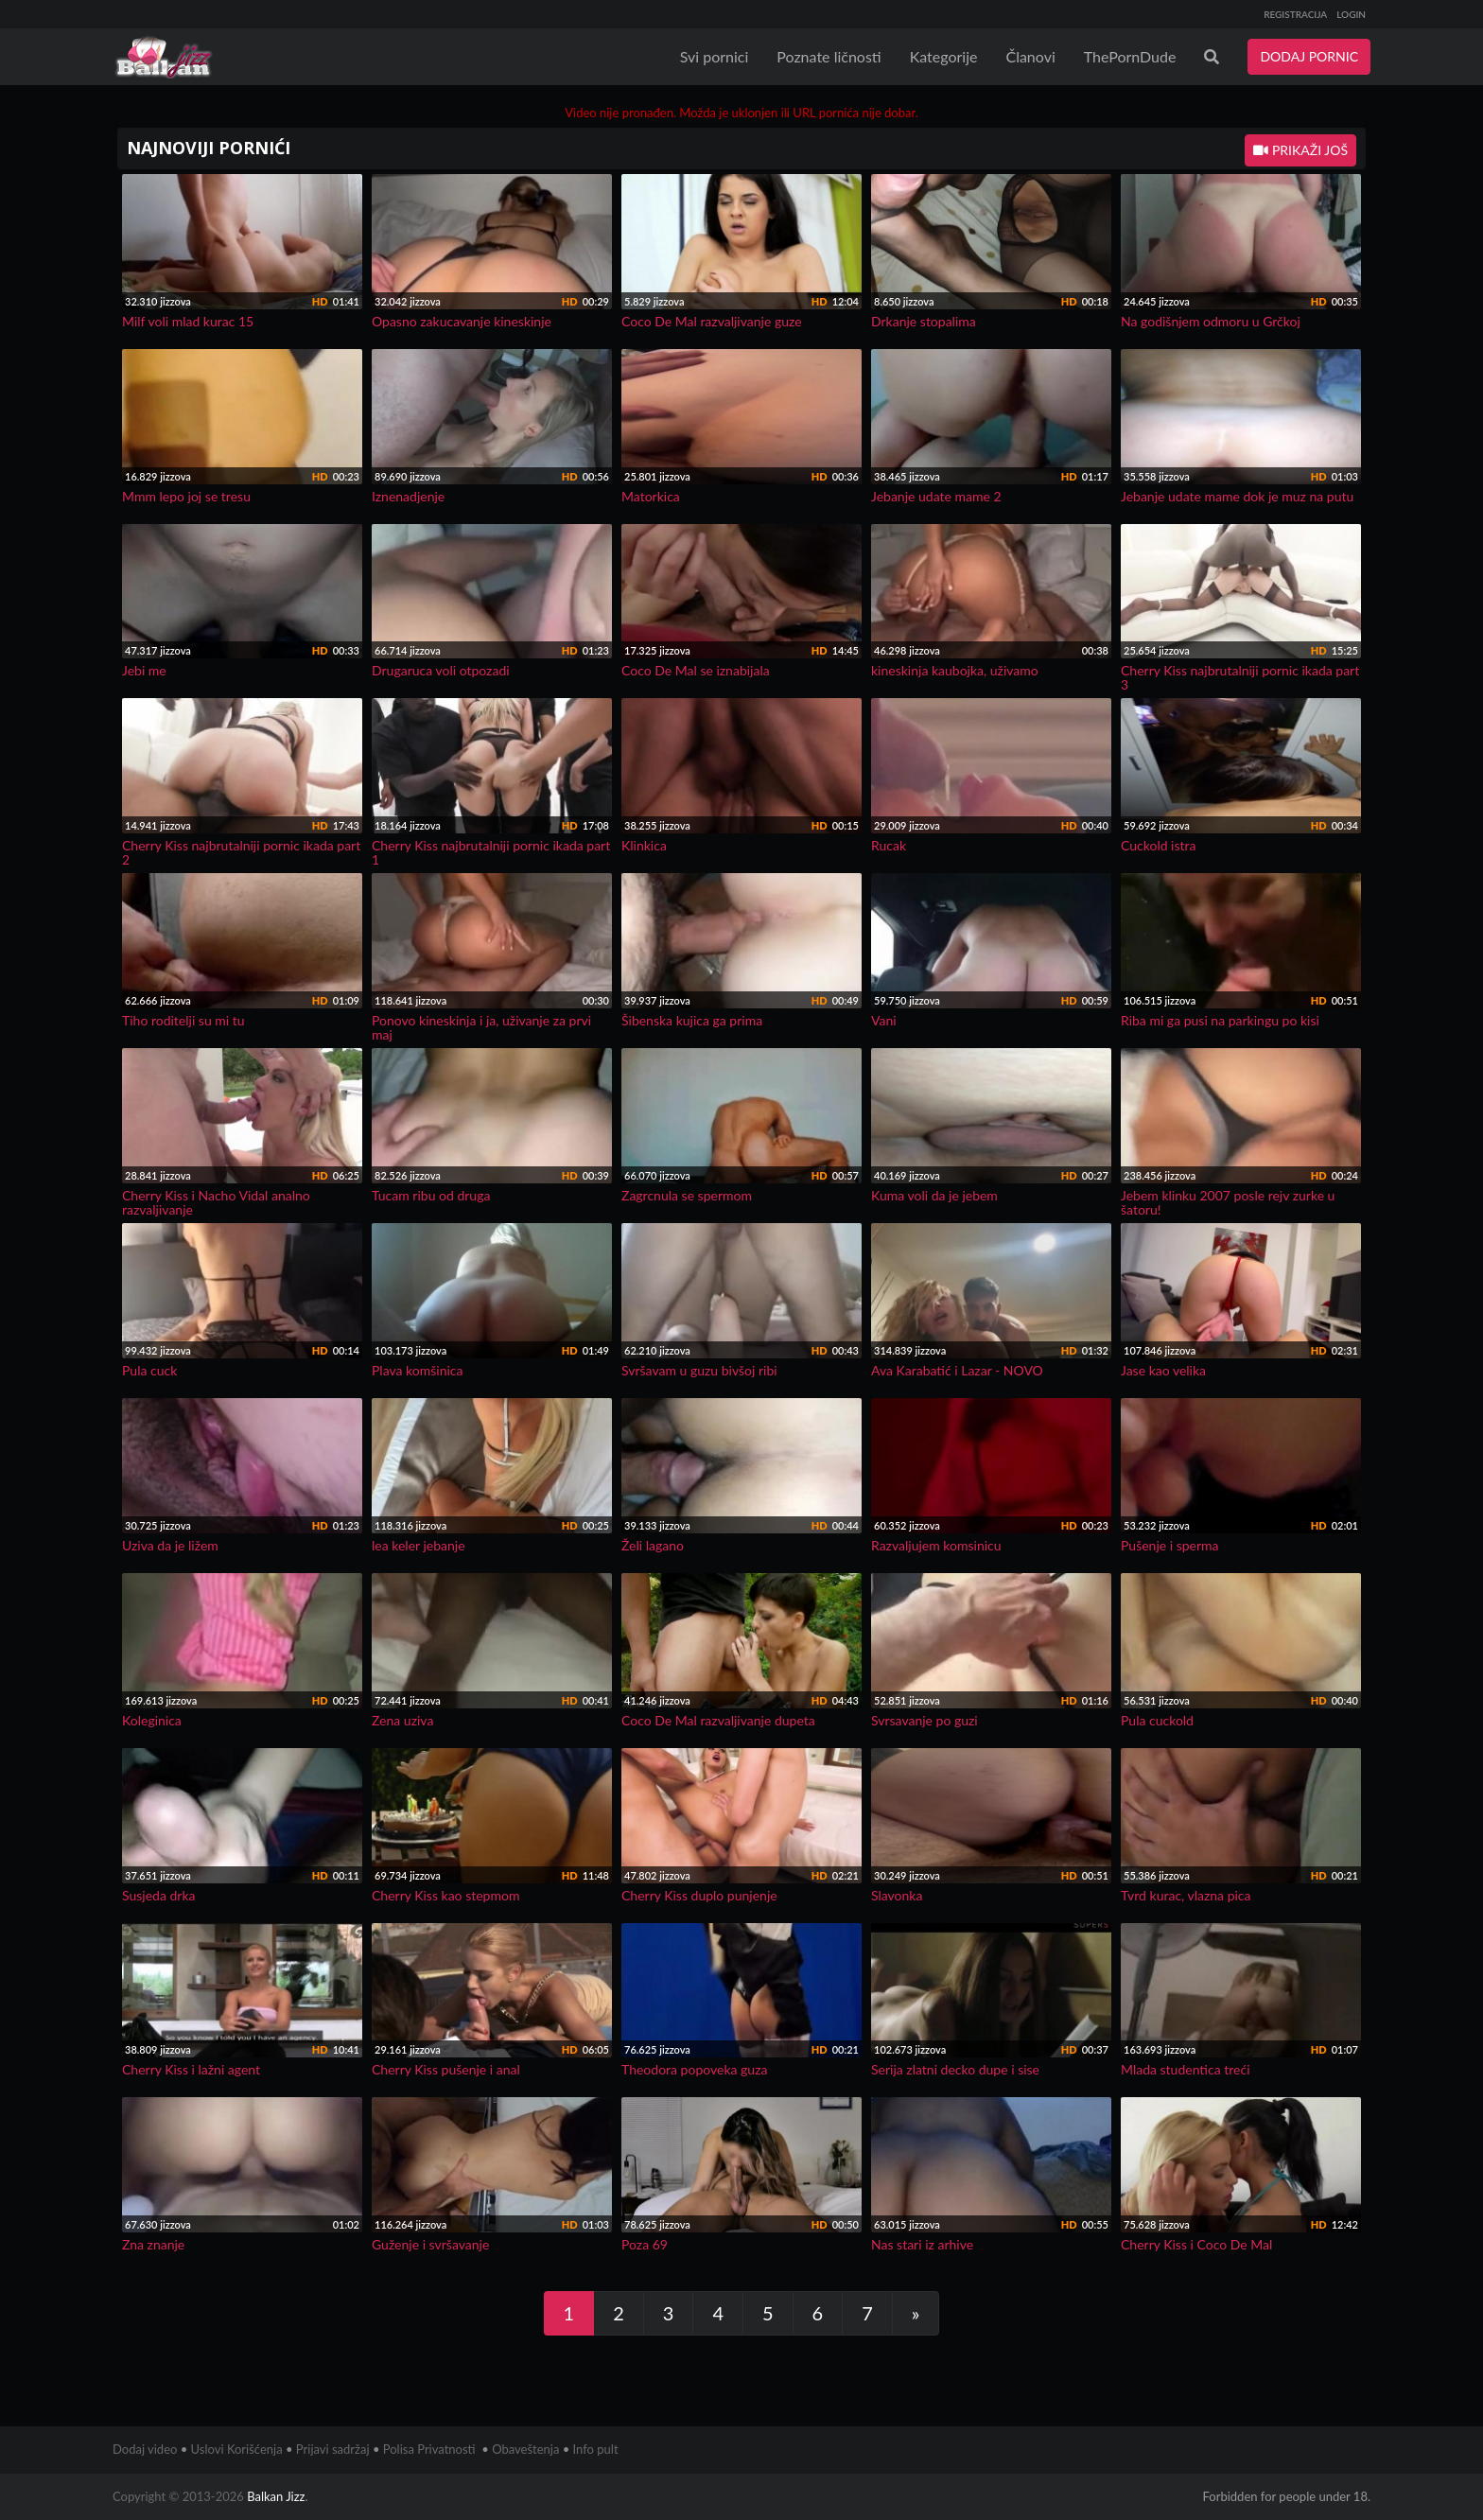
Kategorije (944, 56)
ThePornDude (1130, 56)
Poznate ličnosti (828, 56)
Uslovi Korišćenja (237, 2449)
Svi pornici (714, 56)
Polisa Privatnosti (429, 2449)
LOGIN (1351, 14)
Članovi (1030, 56)
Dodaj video (145, 2449)
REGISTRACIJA (1295, 14)
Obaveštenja (525, 2449)
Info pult (596, 2449)
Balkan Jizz (276, 2496)
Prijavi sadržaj (333, 2449)
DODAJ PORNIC (1309, 56)
